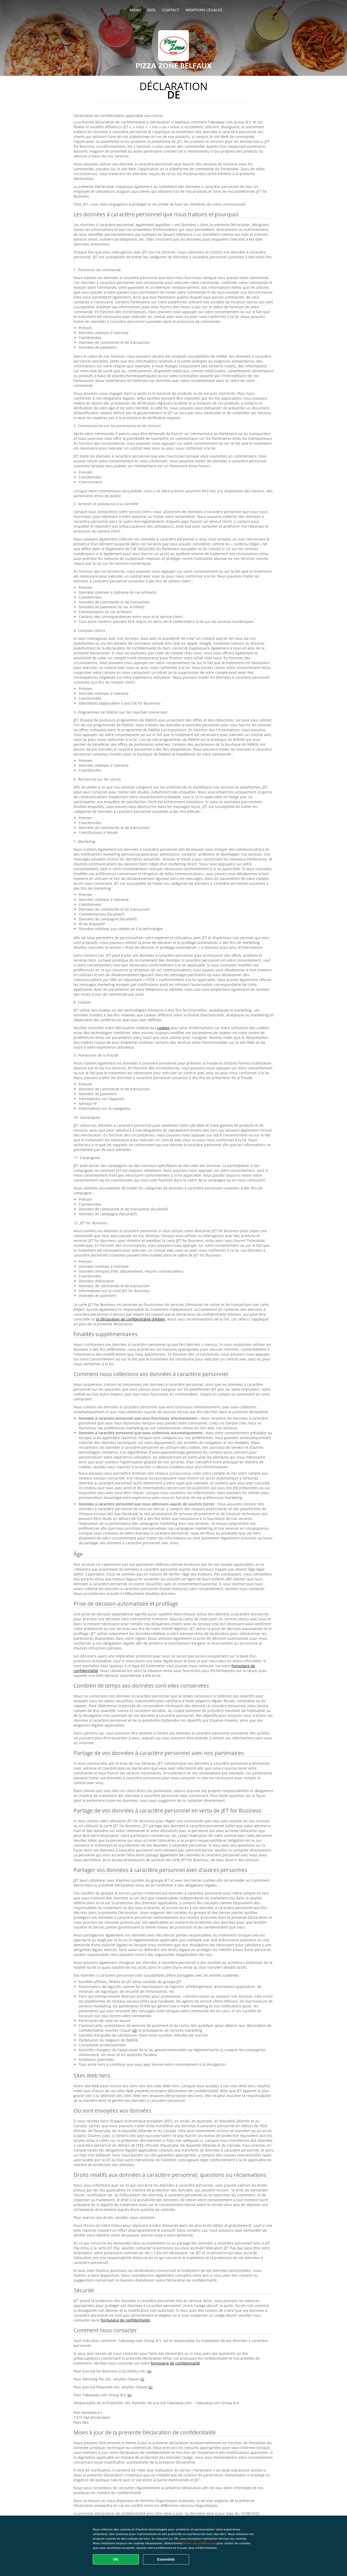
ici (134, 2030)
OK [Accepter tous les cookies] (116, 2559)
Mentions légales (204, 10)
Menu (135, 10)
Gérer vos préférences (199, 2543)
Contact (170, 10)
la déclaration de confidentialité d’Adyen (130, 1319)
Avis (151, 10)
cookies (163, 1027)
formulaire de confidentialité (125, 2320)
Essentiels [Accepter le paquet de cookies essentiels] (166, 2559)
